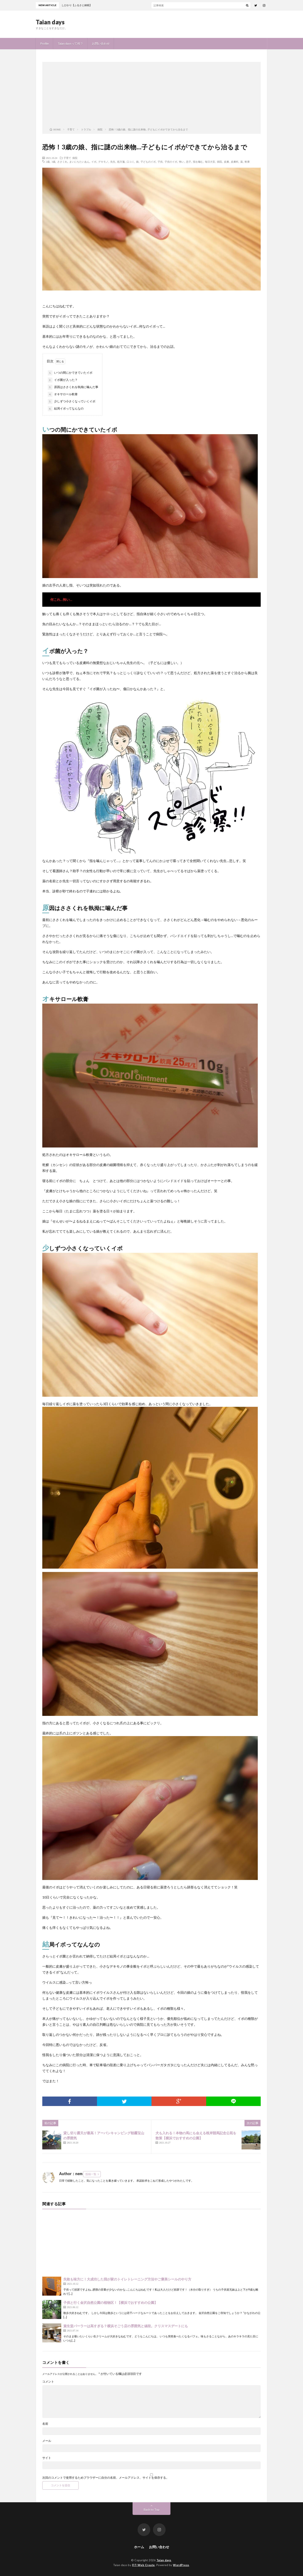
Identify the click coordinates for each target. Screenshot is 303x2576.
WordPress (181, 2565)
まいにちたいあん (79, 161)
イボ (93, 161)
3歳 (53, 161)
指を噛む (198, 161)
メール (46, 2440)
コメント (48, 2381)
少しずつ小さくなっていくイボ (71, 401)
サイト (46, 2457)
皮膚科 (234, 161)
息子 (188, 161)
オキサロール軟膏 (63, 394)
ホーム (139, 2547)
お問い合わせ (101, 43)
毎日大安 (210, 161)
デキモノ (103, 161)
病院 (74, 158)
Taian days (50, 22)
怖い (181, 161)
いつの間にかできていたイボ (70, 372)
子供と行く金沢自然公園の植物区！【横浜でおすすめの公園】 (110, 2302)
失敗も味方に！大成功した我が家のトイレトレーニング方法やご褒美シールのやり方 (127, 2279)
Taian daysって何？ (70, 43)
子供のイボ (171, 161)
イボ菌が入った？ (63, 380)
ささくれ (62, 161)
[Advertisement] (151, 95)
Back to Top (151, 2509)
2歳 (48, 161)
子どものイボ (148, 161)
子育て (67, 158)
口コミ (130, 161)
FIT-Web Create (143, 2565)
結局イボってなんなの (66, 408)
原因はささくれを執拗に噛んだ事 (73, 387)
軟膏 (247, 161)
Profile (44, 43)
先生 (112, 161)
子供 (160, 161)
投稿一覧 (90, 2174)
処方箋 (121, 161)
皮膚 (226, 161)
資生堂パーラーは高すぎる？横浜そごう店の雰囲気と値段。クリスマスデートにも (125, 2326)
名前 (45, 2423)
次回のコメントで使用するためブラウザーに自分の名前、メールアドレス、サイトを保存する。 (105, 2477)
